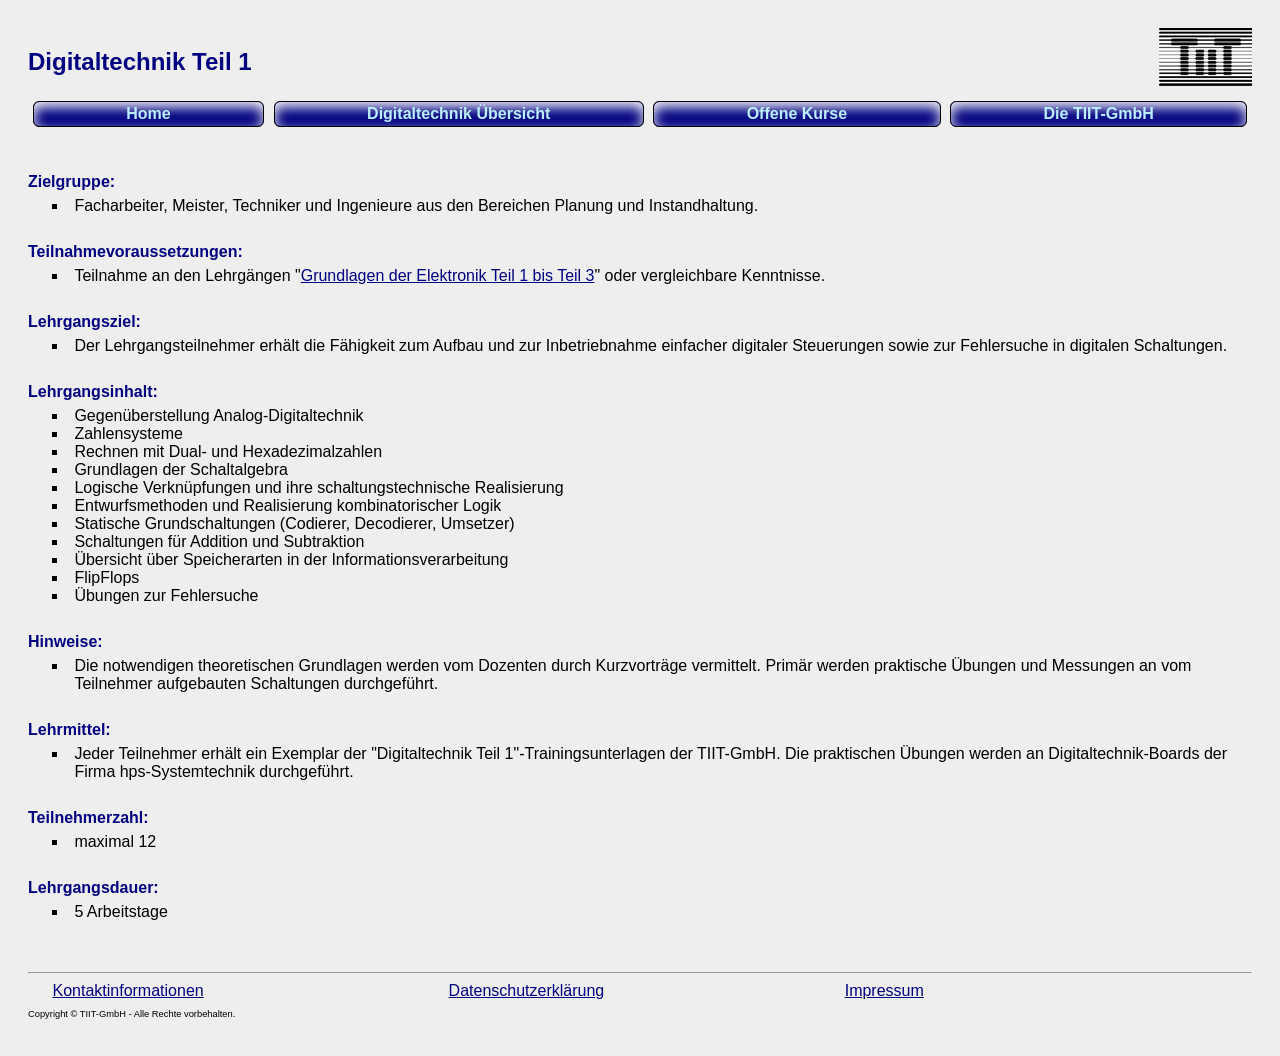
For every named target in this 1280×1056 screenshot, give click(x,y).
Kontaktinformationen (127, 990)
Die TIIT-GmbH (1099, 113)
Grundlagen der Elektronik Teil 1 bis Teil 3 (448, 275)
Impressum (884, 990)
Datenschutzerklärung (527, 990)
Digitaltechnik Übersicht (458, 113)
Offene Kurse (797, 113)
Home (148, 113)
